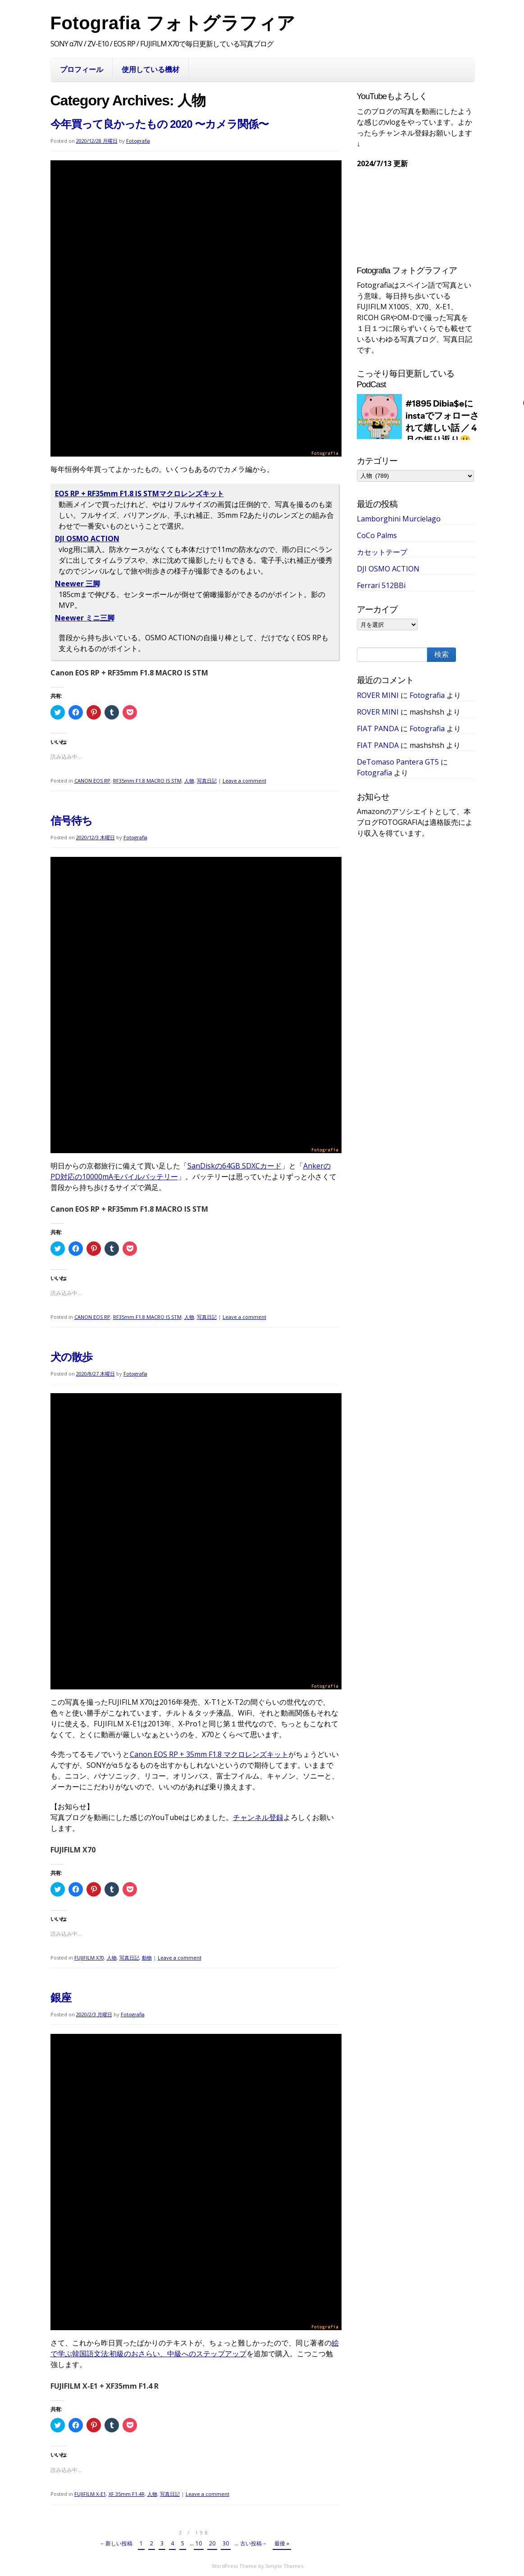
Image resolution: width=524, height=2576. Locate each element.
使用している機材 (150, 69)
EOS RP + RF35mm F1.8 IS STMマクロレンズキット (139, 493)
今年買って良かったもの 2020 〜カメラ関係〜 (159, 124)
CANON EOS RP (92, 780)
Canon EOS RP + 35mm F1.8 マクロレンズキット (209, 1754)
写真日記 (207, 780)
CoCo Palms (377, 535)
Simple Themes (284, 2565)
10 (199, 2543)
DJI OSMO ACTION (87, 538)
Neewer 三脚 (77, 584)
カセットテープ (382, 552)
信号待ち (71, 821)
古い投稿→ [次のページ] (253, 2543)
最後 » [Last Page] (281, 2543)
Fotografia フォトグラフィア (173, 23)
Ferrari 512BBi (381, 585)
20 (212, 2543)
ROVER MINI (378, 695)
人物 (189, 780)
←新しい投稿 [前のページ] (116, 2543)
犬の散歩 (71, 1357)
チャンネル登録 (258, 1817)
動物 (147, 1957)
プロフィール (81, 69)
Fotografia (138, 140)
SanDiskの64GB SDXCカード (234, 1166)
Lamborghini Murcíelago (399, 519)
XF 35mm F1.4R (127, 2493)
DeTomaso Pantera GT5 (398, 762)
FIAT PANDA (378, 728)
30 (226, 2543)
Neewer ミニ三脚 (84, 618)
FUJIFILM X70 (89, 1957)
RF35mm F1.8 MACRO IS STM (147, 780)
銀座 (60, 1998)
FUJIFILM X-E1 (90, 2493)
